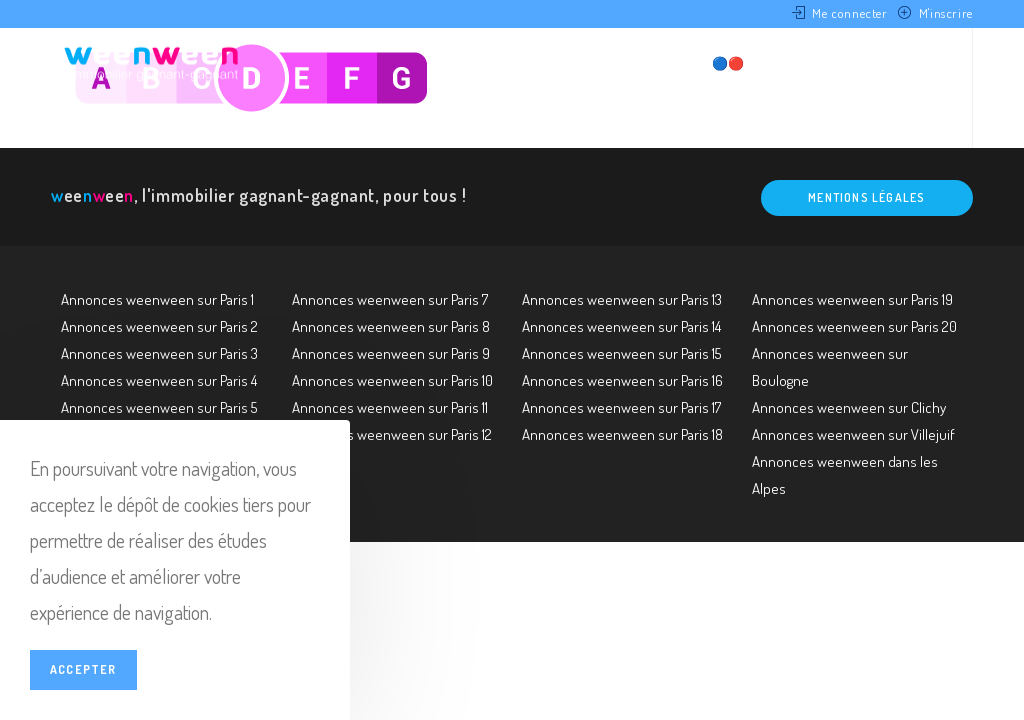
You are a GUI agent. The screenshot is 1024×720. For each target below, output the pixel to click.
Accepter (83, 669)
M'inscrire (946, 13)
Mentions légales (866, 197)
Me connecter (849, 13)
